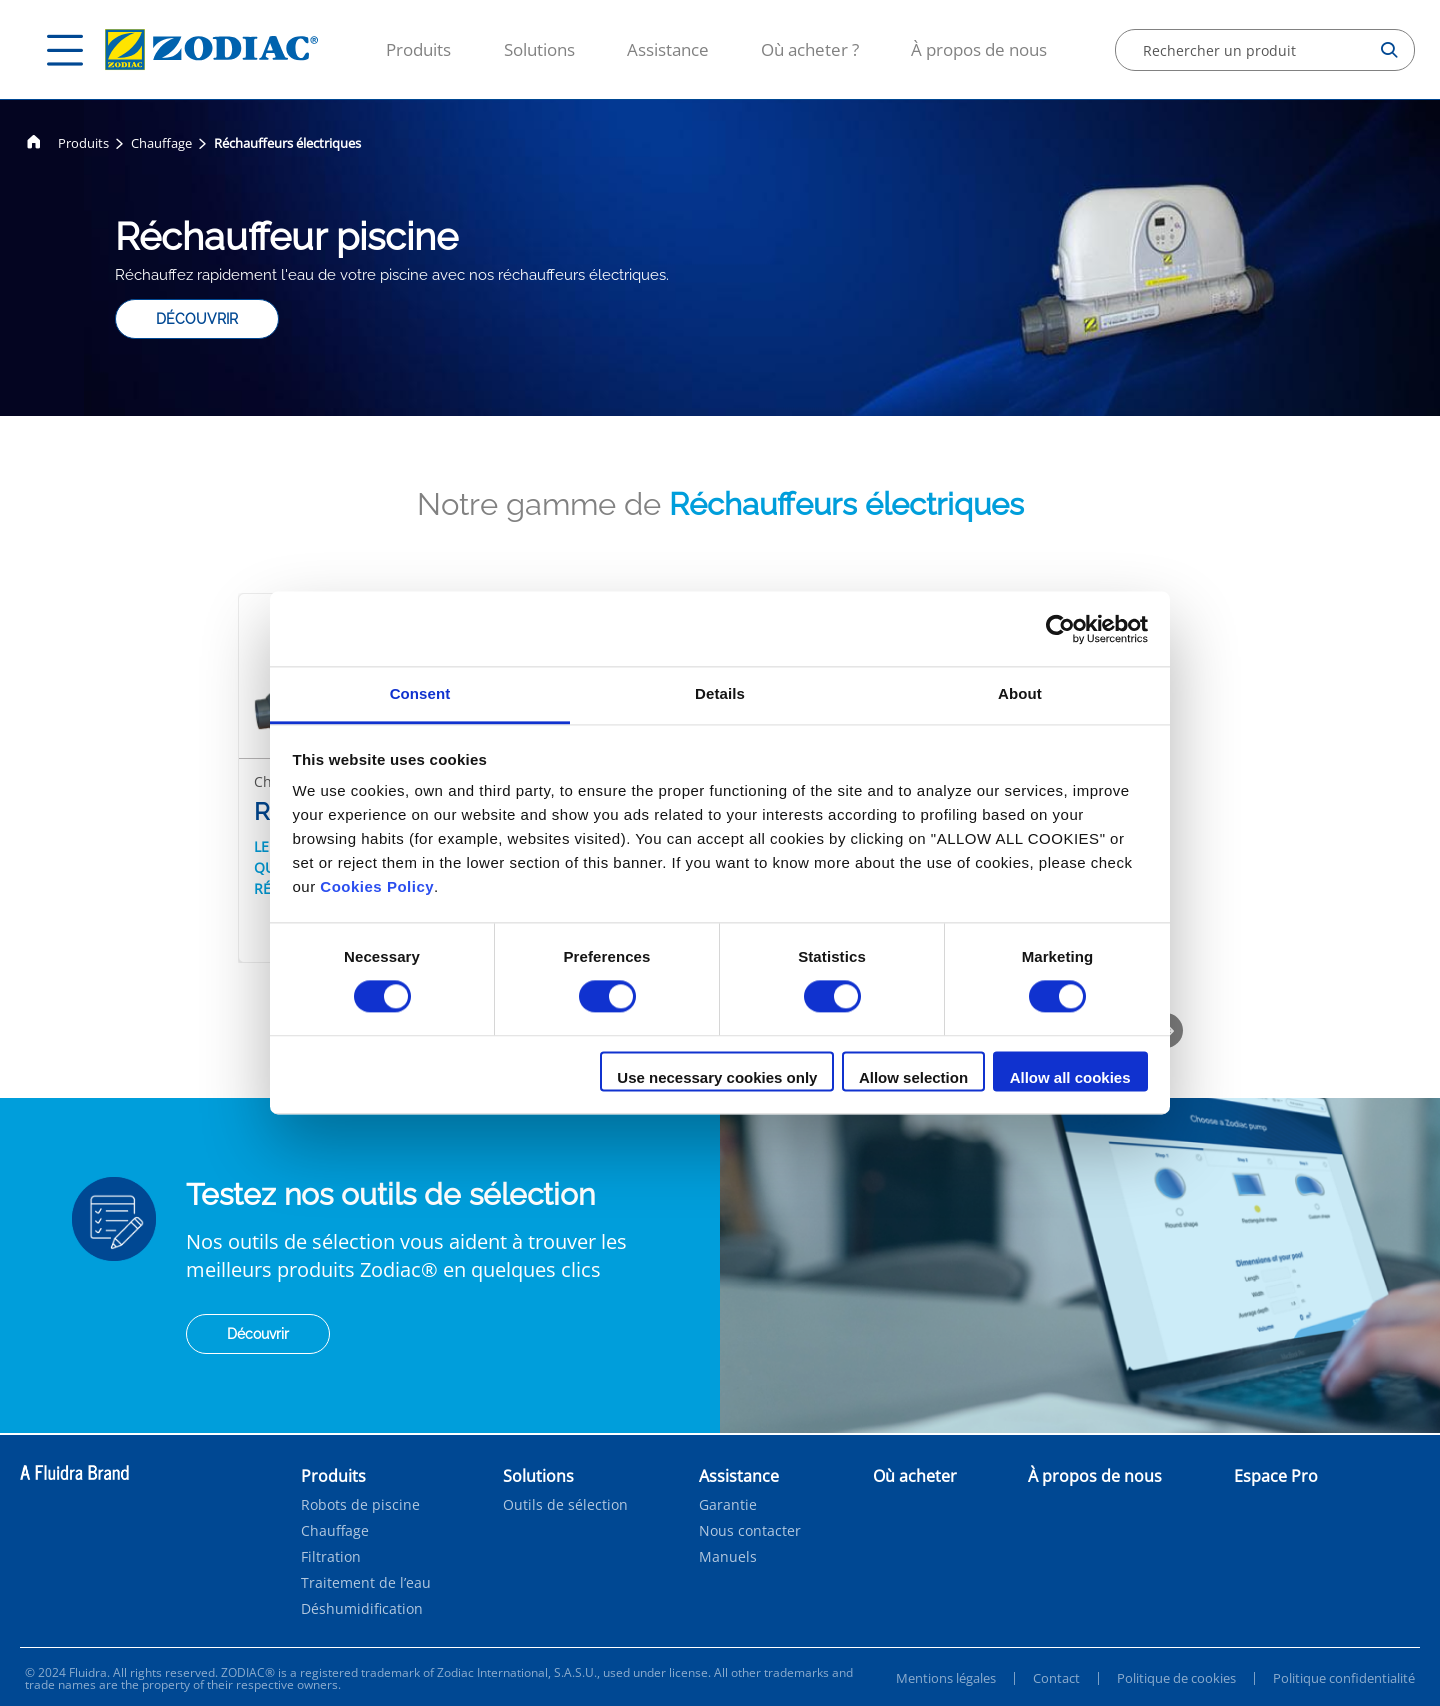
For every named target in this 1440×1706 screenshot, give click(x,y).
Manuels (728, 1557)
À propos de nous (979, 49)
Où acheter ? (810, 49)
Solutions (539, 49)
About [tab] (1020, 693)
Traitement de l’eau (366, 1583)
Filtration (331, 1557)
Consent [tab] (420, 693)
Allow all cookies (1070, 1077)
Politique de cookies (1176, 1678)
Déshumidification (362, 1609)
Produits (418, 49)
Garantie (728, 1505)
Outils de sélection (565, 1505)
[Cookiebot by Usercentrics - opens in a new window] (1060, 629)
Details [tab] (720, 693)
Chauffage (161, 143)
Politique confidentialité (1344, 1678)
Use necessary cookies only (717, 1077)
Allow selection (913, 1077)
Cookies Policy (377, 886)
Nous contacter (750, 1531)
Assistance (668, 49)
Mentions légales (946, 1678)
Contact (1056, 1678)
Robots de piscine (360, 1505)
